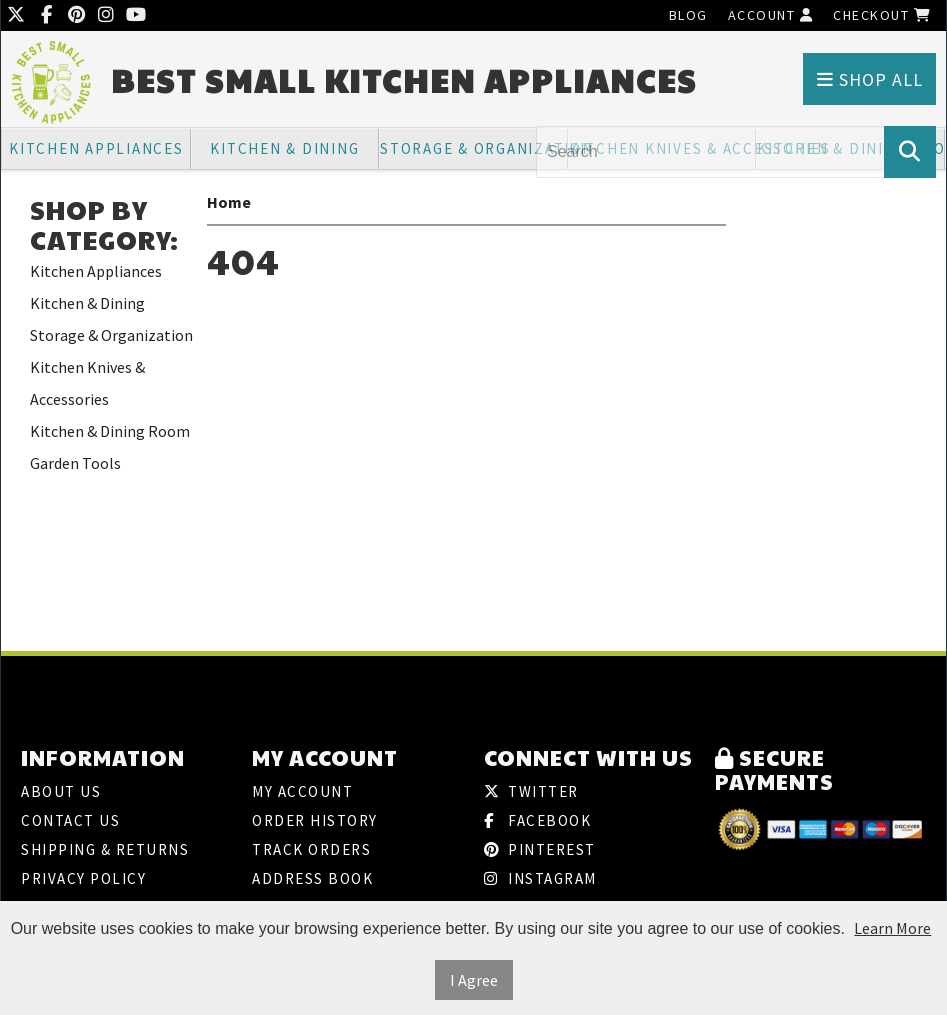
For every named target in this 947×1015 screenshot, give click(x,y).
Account (771, 15)
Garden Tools (75, 463)
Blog (688, 15)
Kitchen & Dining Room (110, 431)
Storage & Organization (474, 148)
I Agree (474, 980)
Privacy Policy (83, 878)
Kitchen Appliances (96, 148)
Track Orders (311, 849)
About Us (61, 791)
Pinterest (540, 849)
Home (229, 202)
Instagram (540, 878)
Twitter (531, 791)
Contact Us (70, 820)
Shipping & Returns (105, 849)
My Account (302, 791)
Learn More (892, 928)
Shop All (870, 79)
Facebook (538, 820)
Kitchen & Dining (284, 148)
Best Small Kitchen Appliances (404, 80)
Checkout (882, 15)
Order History (315, 820)
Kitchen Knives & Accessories (87, 383)
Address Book (312, 878)
